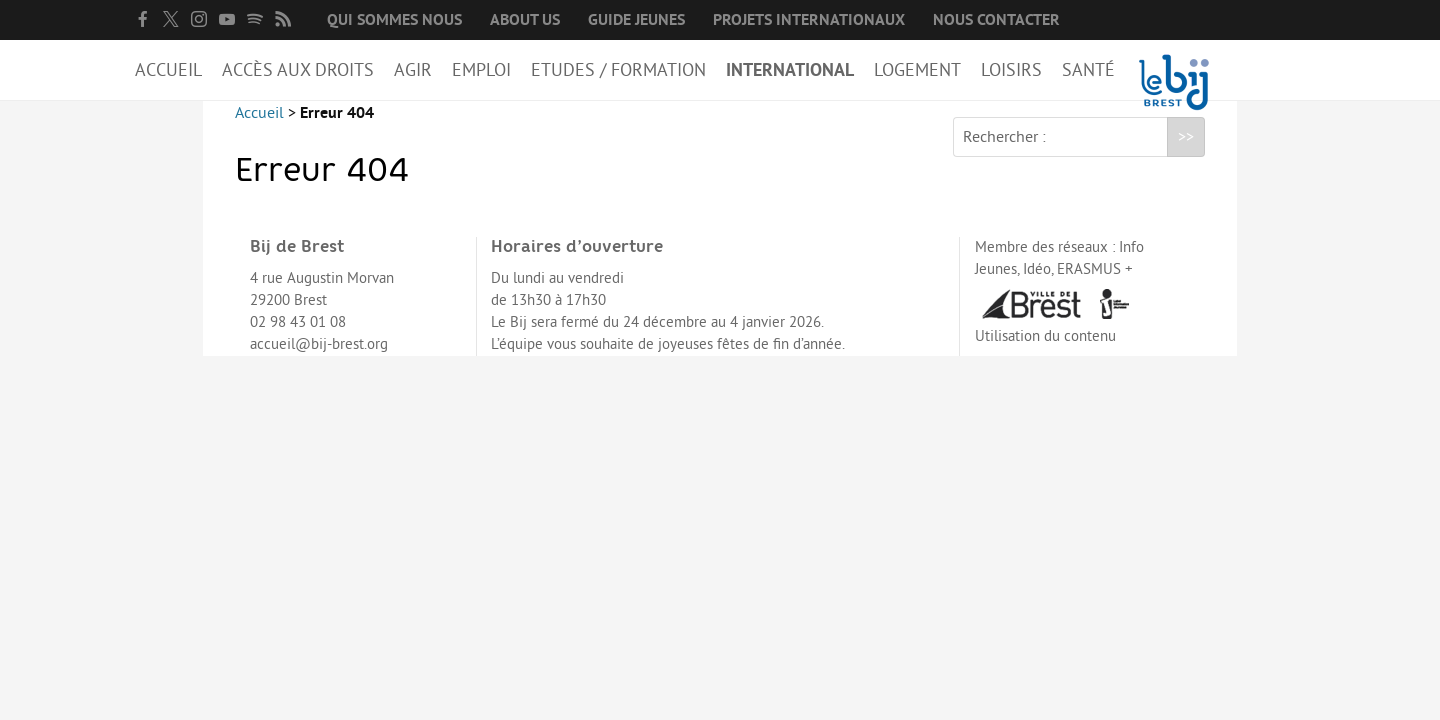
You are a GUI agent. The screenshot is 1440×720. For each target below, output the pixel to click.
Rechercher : (1004, 153)
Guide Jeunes (636, 20)
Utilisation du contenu (1045, 352)
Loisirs (1011, 70)
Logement (917, 70)
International (790, 70)
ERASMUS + (1095, 285)
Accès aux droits (298, 70)
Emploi (481, 70)
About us (525, 20)
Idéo (1037, 285)
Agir (413, 70)
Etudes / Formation (618, 70)
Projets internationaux (809, 20)
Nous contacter (996, 20)
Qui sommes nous (394, 20)
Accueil (168, 70)
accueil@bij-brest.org (319, 360)
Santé (1088, 70)
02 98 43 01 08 (298, 338)
